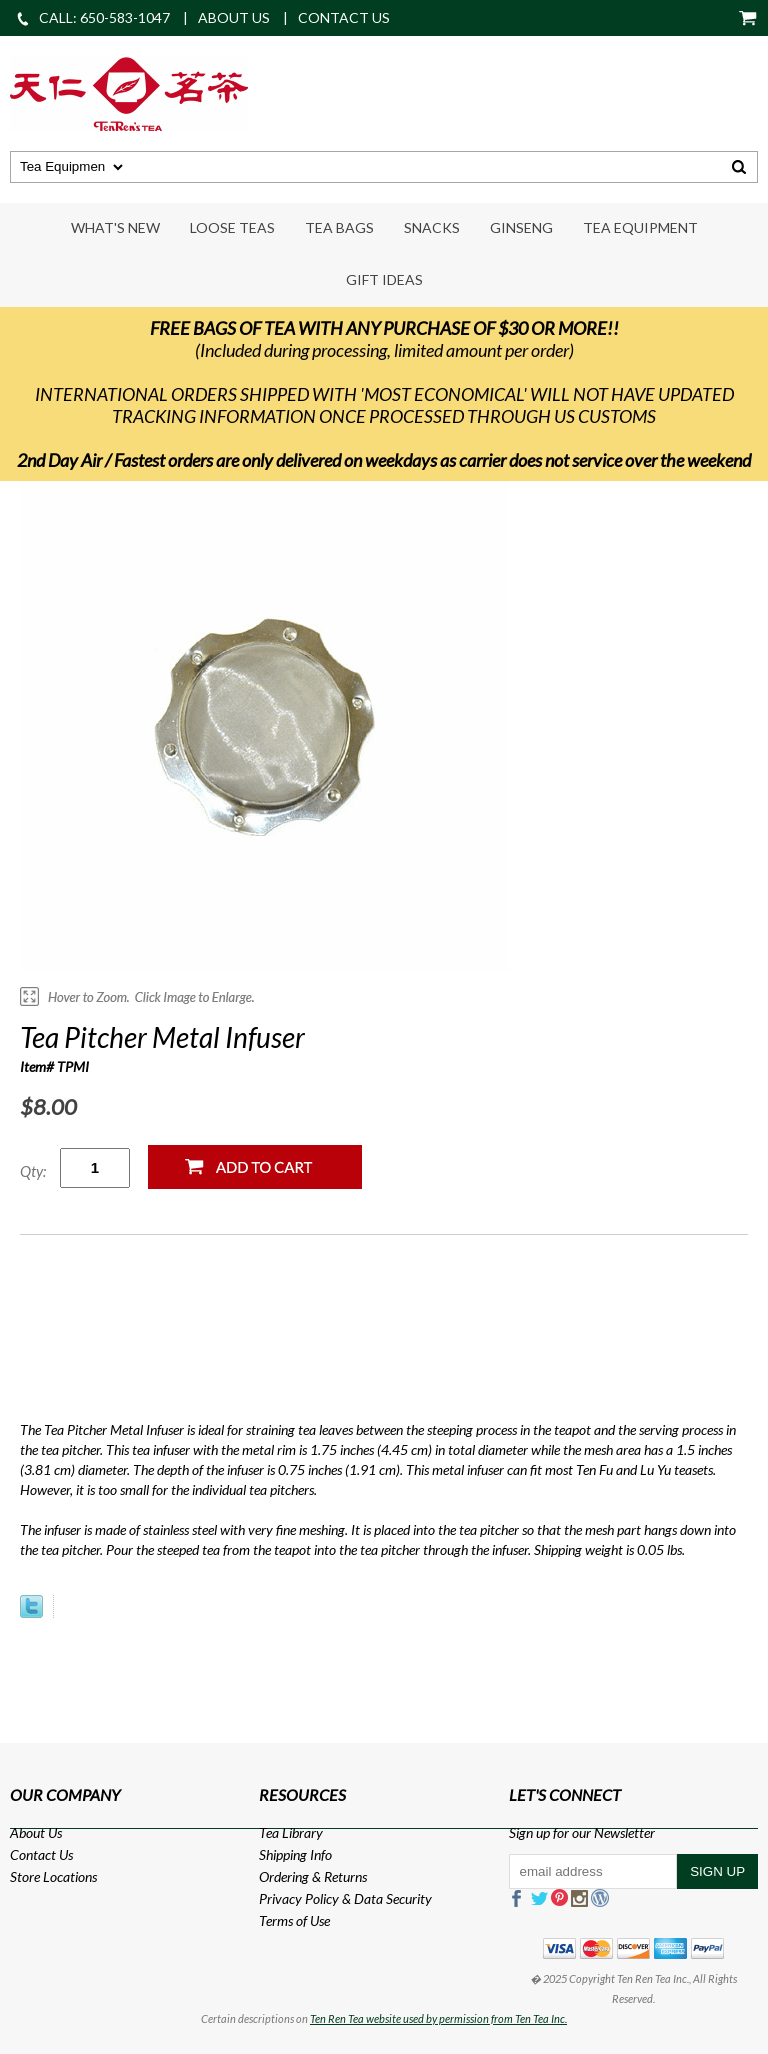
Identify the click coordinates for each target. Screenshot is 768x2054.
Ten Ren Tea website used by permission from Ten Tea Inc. (438, 2018)
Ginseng (521, 227)
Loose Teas (232, 227)
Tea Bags (339, 227)
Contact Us (41, 1854)
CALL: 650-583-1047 (92, 17)
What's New (115, 227)
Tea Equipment (640, 227)
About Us (36, 1832)
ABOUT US (234, 17)
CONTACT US (344, 17)
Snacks (432, 227)
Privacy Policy (299, 1898)
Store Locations (53, 1876)
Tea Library (291, 1832)
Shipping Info (295, 1854)
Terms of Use (294, 1920)
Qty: (33, 1171)
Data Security (393, 1898)
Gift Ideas (384, 279)
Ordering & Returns (313, 1876)
